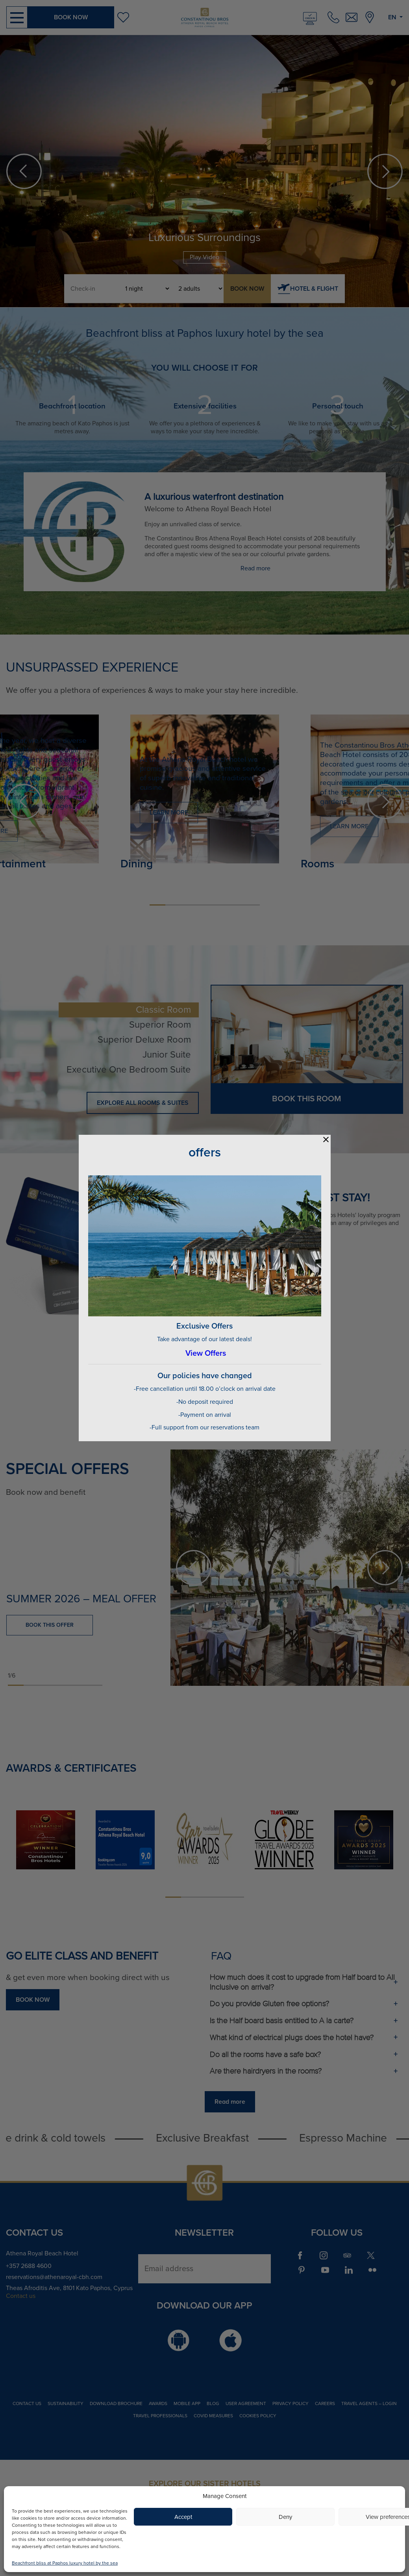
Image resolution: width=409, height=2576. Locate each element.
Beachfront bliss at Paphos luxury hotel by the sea (65, 2563)
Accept (183, 2516)
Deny (285, 2516)
